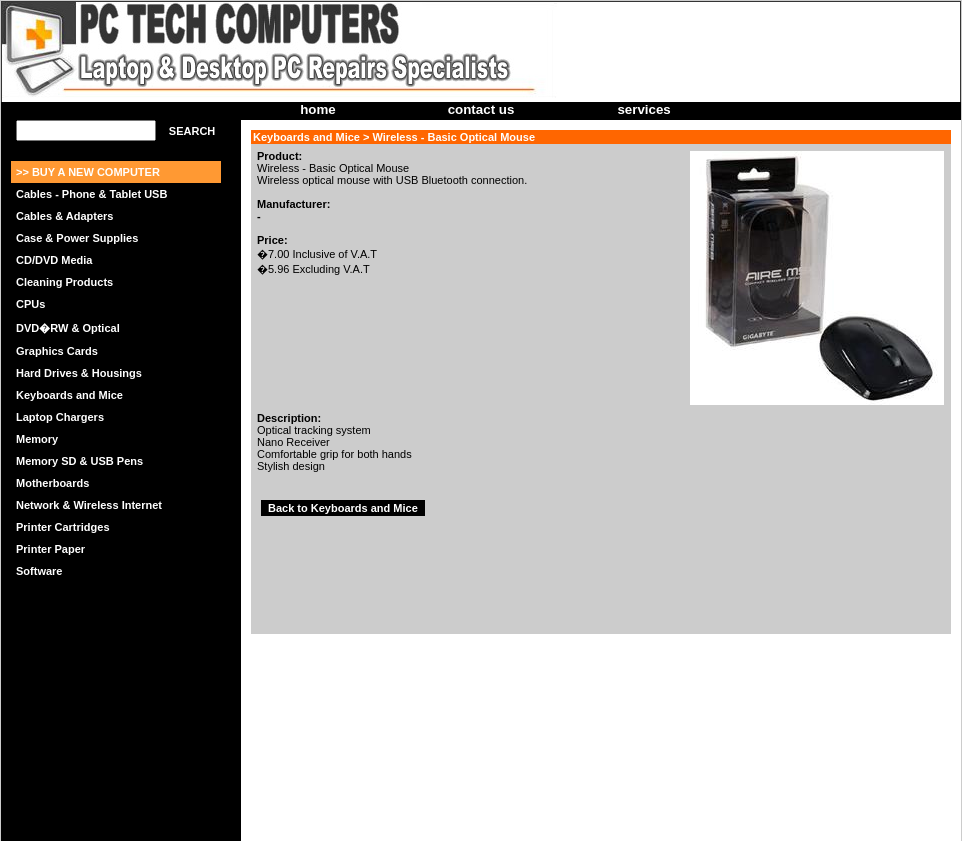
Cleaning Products (64, 282)
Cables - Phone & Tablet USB (91, 194)
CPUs (30, 304)
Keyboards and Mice (69, 395)
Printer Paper (50, 549)
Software (39, 571)
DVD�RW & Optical (68, 328)
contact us (481, 109)
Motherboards (52, 483)
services (643, 109)
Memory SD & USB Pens (79, 461)
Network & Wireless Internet (89, 505)
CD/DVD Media (54, 260)
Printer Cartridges (63, 527)
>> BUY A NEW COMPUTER (88, 172)
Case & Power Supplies (77, 238)
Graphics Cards (57, 351)
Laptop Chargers (60, 417)
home (318, 109)
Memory (37, 439)
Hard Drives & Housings (79, 373)
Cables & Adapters (64, 216)
